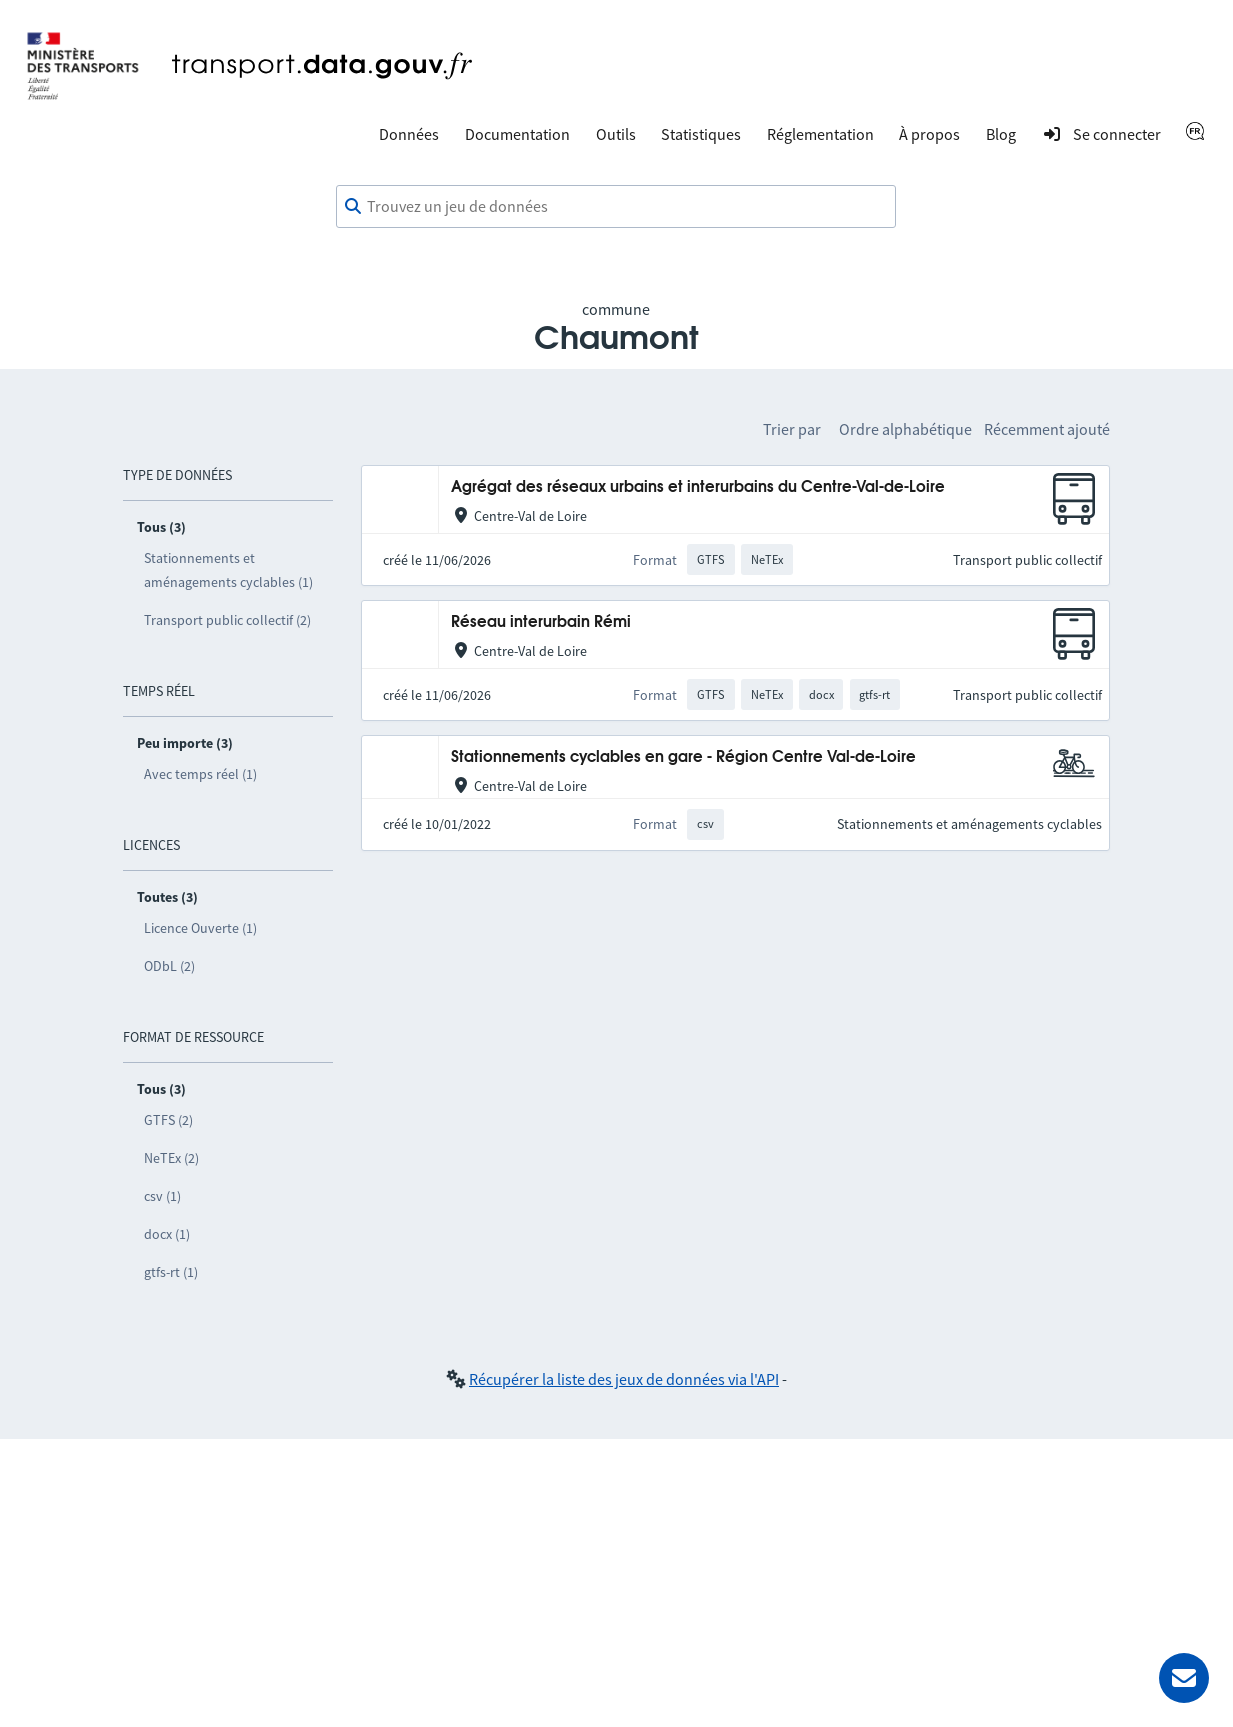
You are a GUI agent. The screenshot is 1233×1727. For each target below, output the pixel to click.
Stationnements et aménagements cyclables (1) (228, 570)
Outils (616, 134)
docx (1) (167, 1234)
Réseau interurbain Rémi (541, 622)
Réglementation (820, 134)
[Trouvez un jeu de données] (616, 207)
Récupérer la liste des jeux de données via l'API (624, 1379)
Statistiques (701, 134)
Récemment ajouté (1047, 429)
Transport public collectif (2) (227, 620)
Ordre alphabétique (905, 429)
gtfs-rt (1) (171, 1272)
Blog (1001, 134)
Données (409, 134)
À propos (929, 134)
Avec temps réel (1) (200, 774)
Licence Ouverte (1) (200, 928)
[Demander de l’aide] (1184, 1678)
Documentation (517, 134)
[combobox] (616, 207)
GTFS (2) (168, 1120)
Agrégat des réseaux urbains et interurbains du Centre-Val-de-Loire (698, 487)
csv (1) (162, 1196)
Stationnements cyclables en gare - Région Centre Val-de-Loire (683, 757)
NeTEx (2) (171, 1158)
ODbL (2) (169, 966)
